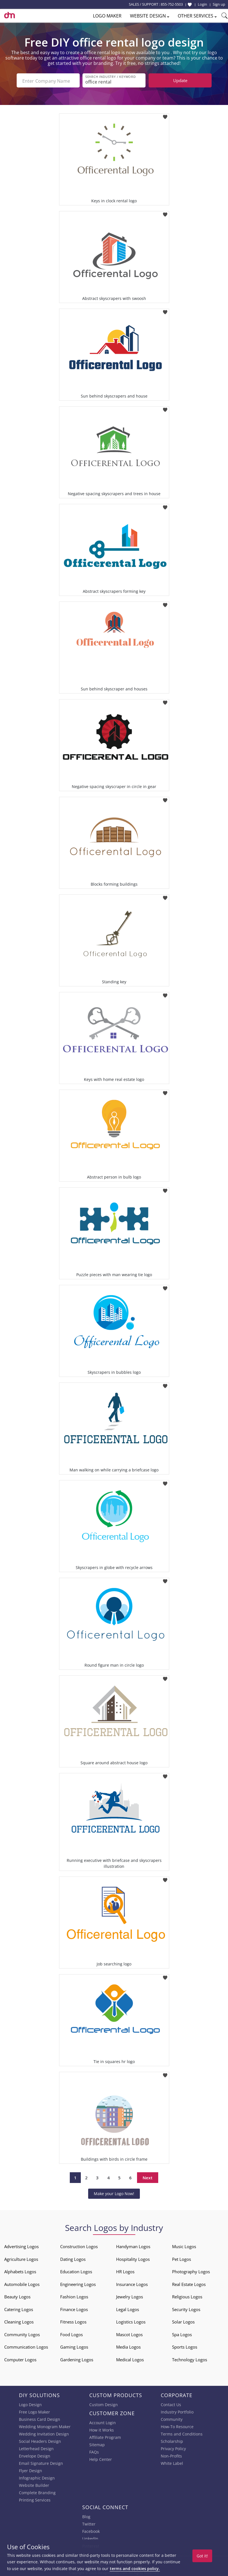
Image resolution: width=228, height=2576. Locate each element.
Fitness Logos (73, 2321)
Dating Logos (73, 2258)
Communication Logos (26, 2346)
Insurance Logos (132, 2284)
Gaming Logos (74, 2346)
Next (148, 2177)
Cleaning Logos (19, 2321)
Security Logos (186, 2309)
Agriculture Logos (21, 2258)
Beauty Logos (17, 2296)
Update (180, 80)
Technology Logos (189, 2359)
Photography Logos (191, 2271)
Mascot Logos (129, 2334)
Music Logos (184, 2246)
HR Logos (125, 2271)
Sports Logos (184, 2346)
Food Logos (71, 2334)
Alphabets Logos (20, 2271)
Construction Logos (79, 2246)
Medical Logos (130, 2359)
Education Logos (76, 2271)
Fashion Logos (74, 2296)
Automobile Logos (22, 2284)
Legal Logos (127, 2309)
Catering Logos (18, 2309)
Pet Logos (181, 2258)
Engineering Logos (78, 2284)
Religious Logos (187, 2296)
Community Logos (22, 2334)
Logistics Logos (131, 2321)
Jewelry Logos (129, 2296)
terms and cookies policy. (135, 2568)
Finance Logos (74, 2309)
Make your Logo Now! (114, 2193)
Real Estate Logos (189, 2284)
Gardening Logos (76, 2359)
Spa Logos (182, 2334)
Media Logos (128, 2346)
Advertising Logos (21, 2246)
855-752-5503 (172, 4)
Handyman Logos (133, 2246)
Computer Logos (20, 2359)
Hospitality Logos (133, 2258)
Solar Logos (183, 2321)
